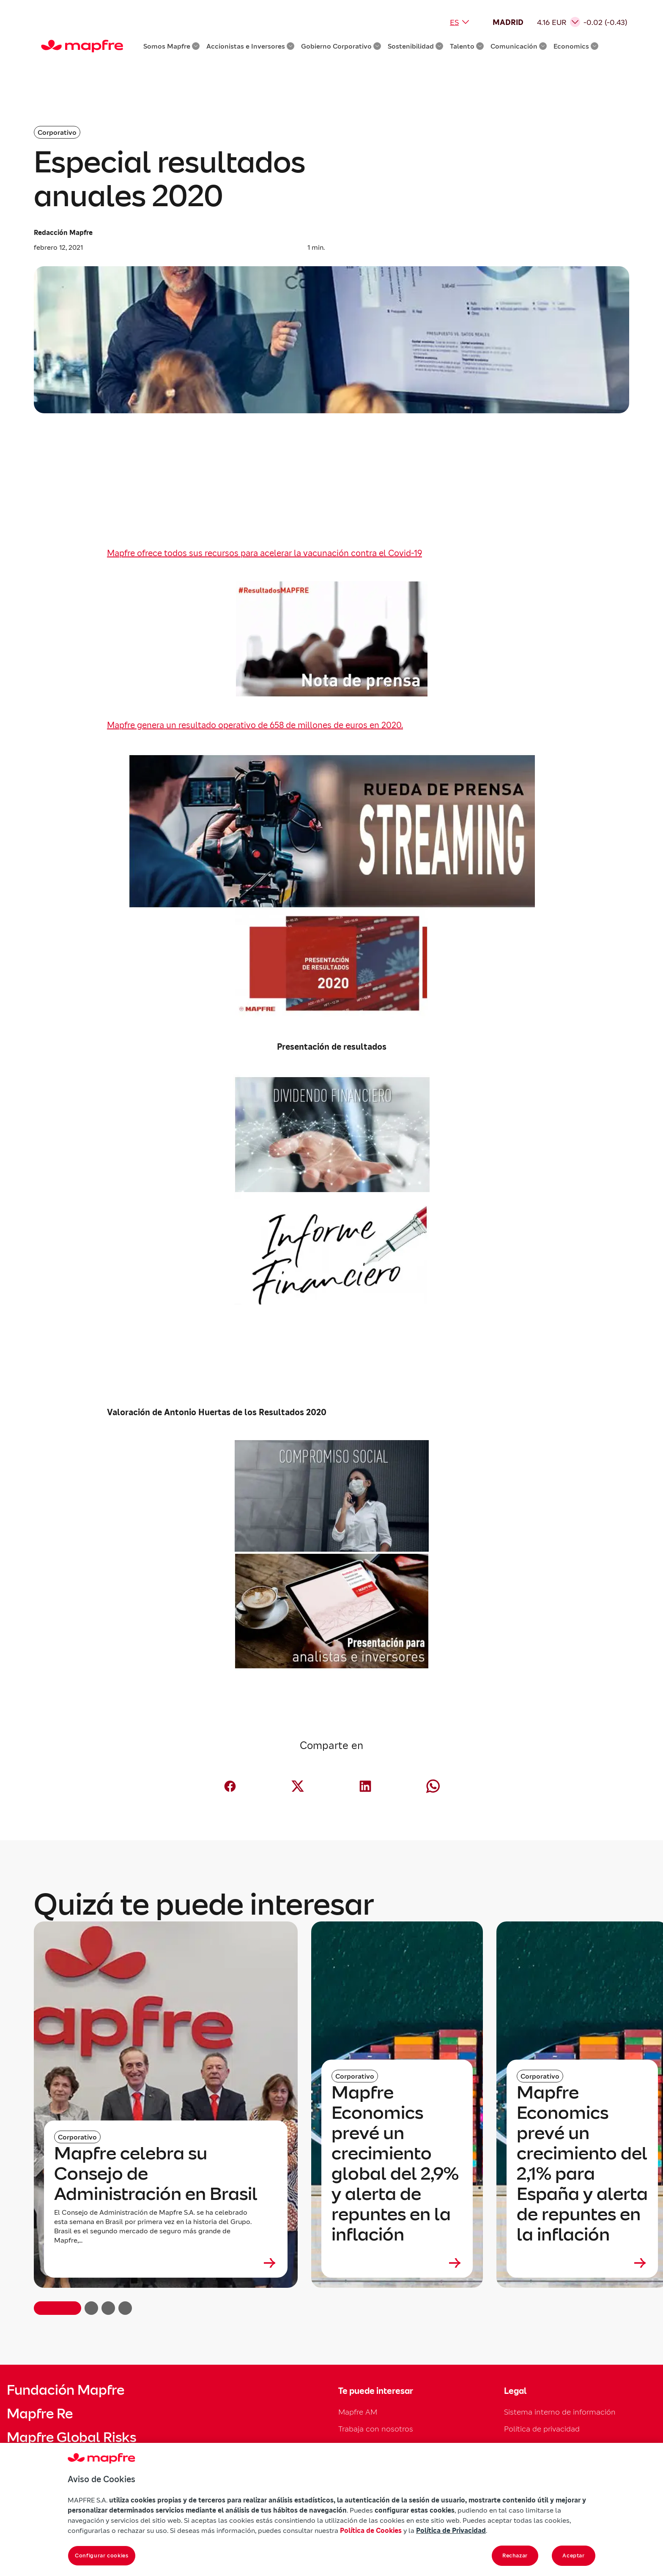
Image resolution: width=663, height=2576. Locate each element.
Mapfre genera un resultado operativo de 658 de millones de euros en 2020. (255, 725)
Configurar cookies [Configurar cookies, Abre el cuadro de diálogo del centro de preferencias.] (102, 2555)
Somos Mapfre (171, 46)
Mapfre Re (40, 2413)
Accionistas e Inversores (250, 46)
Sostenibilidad (415, 46)
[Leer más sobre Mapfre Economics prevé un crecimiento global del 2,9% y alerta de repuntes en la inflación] (397, 2263)
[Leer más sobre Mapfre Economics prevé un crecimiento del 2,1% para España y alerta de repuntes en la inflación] (582, 2263)
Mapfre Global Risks (71, 2437)
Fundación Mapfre (65, 2390)
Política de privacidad (542, 2429)
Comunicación (518, 46)
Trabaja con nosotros (375, 2429)
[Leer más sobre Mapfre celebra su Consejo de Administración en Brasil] (165, 2263)
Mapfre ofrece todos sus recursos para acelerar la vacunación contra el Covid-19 (264, 553)
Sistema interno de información (560, 2412)
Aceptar (573, 2555)
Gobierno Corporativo (341, 46)
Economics (575, 46)
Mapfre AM (357, 2412)
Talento (467, 46)
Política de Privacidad (451, 2530)
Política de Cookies (371, 2530)
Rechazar (515, 2555)
